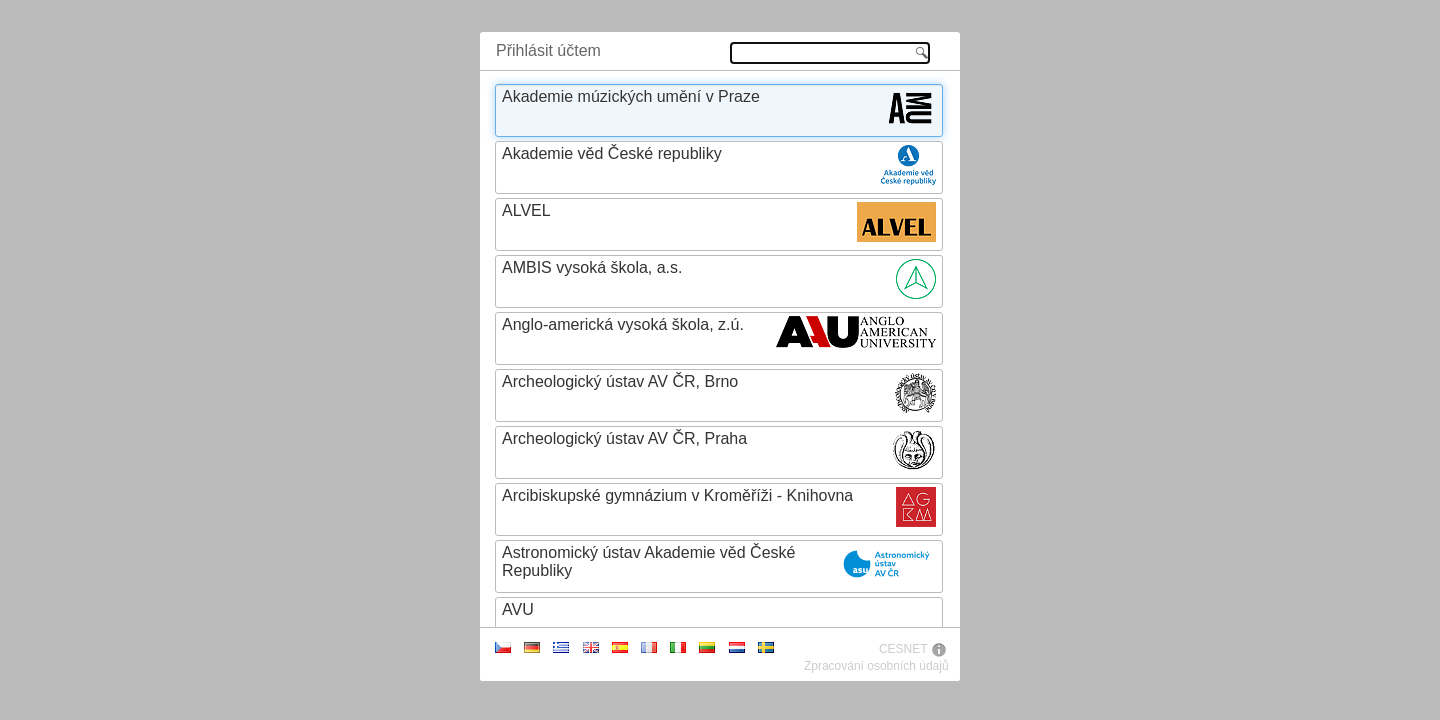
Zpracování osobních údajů (876, 666)
